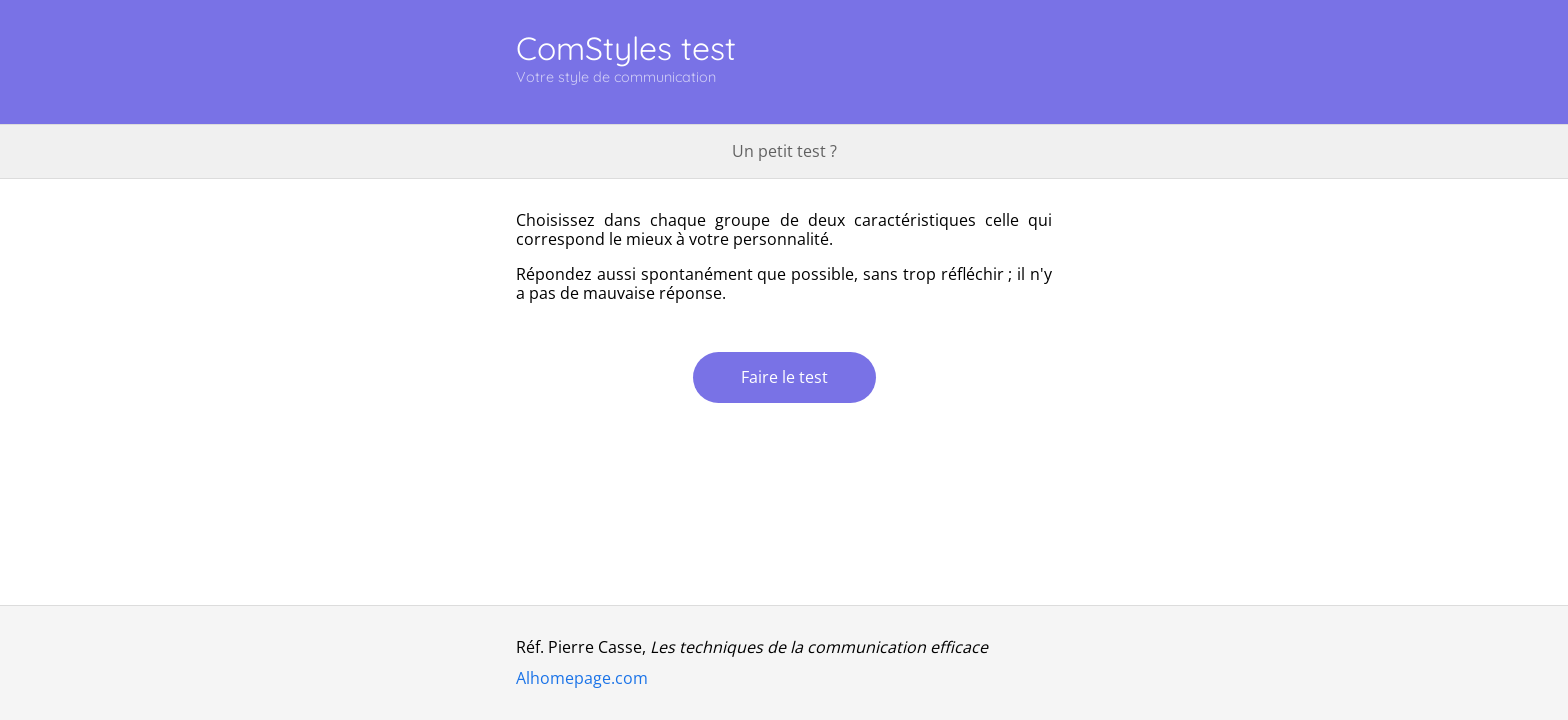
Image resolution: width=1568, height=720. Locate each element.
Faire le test (784, 377)
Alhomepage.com (582, 678)
